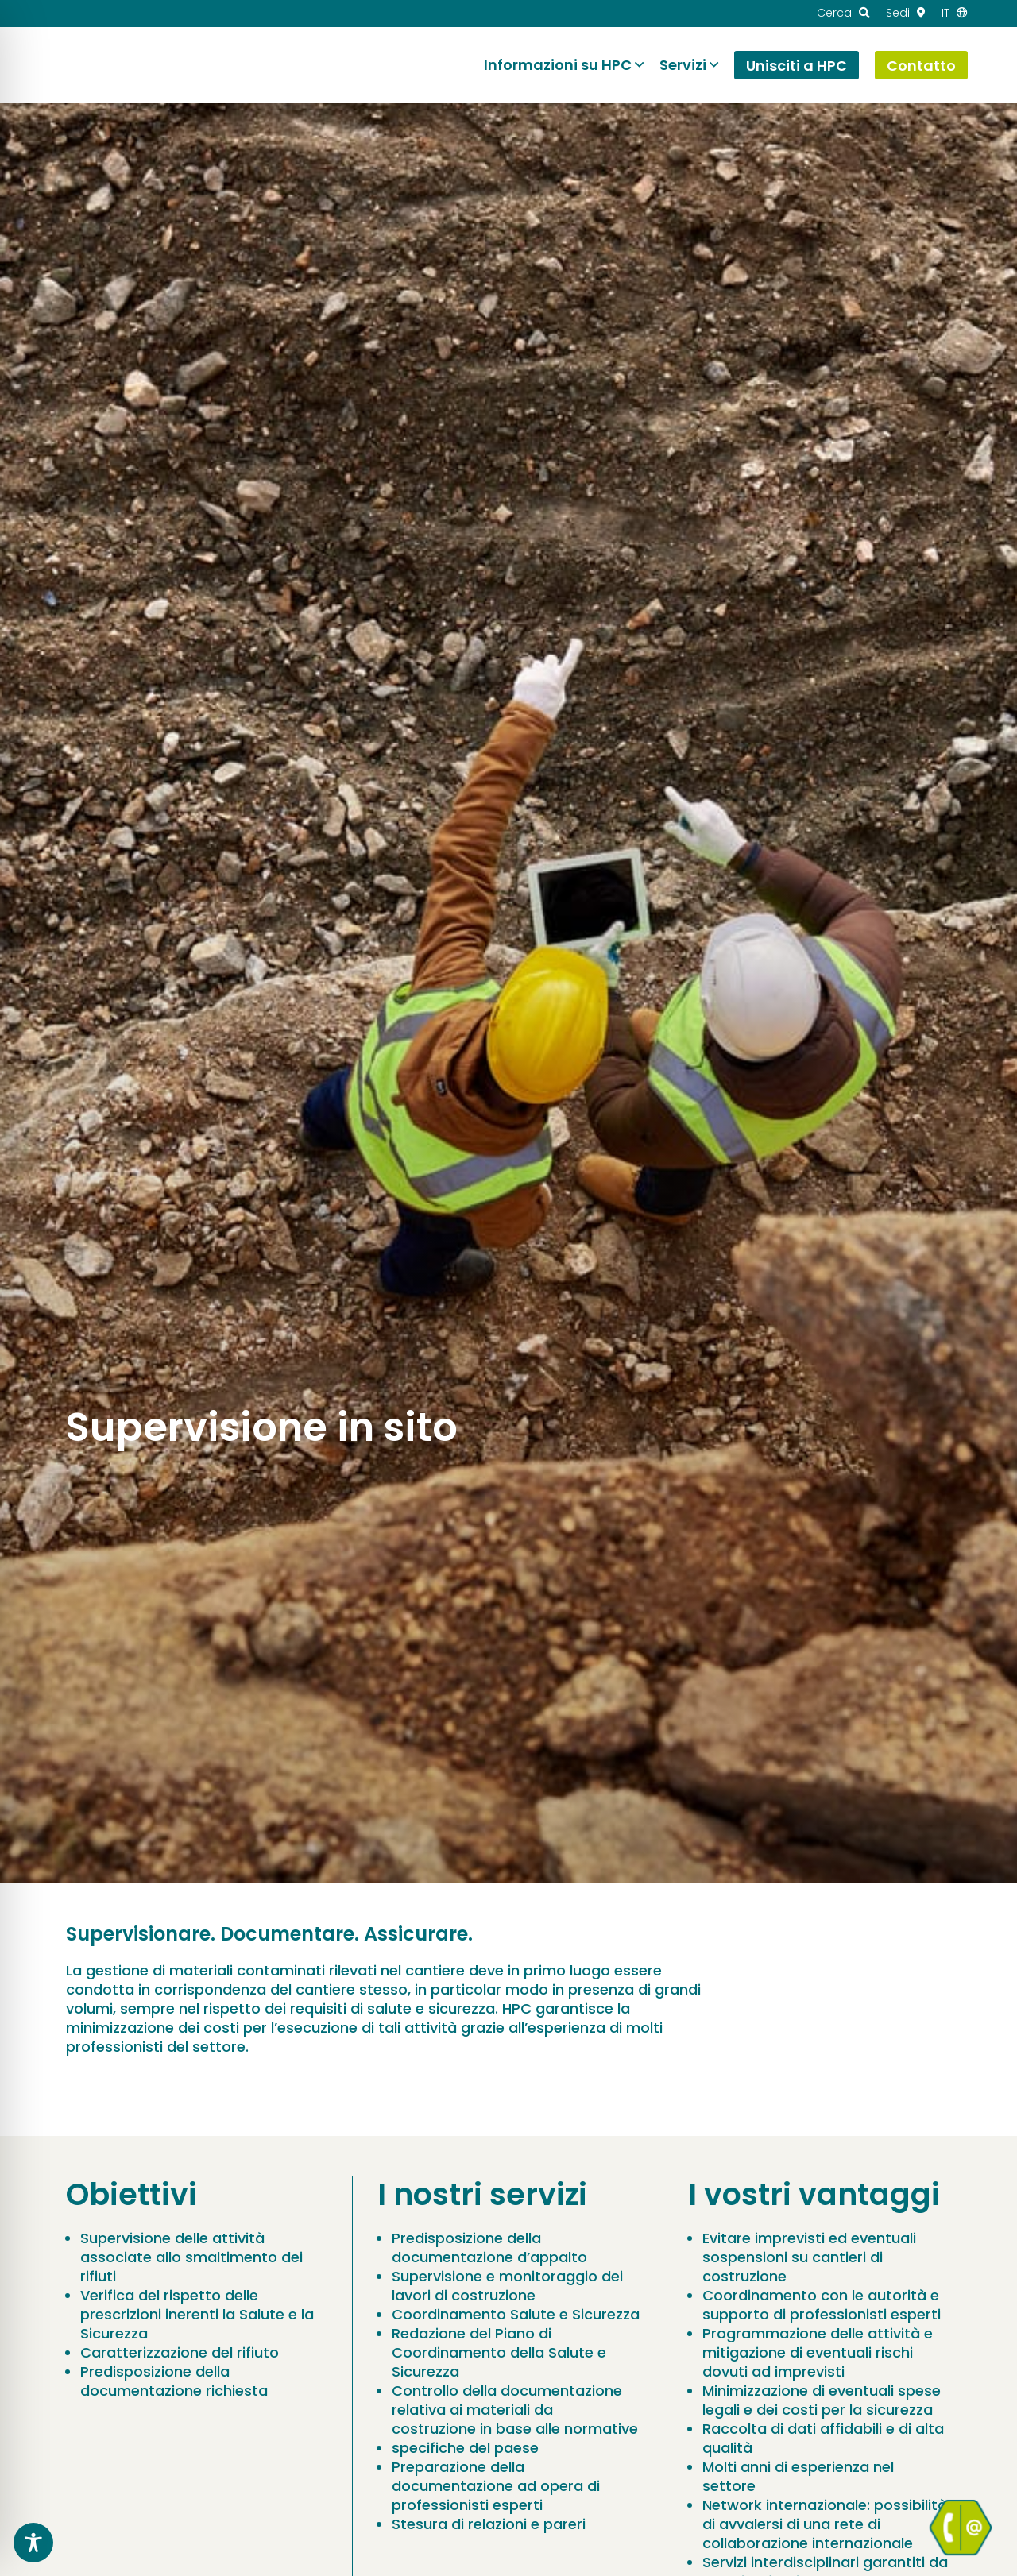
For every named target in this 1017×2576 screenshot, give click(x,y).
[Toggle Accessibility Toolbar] (33, 2542)
